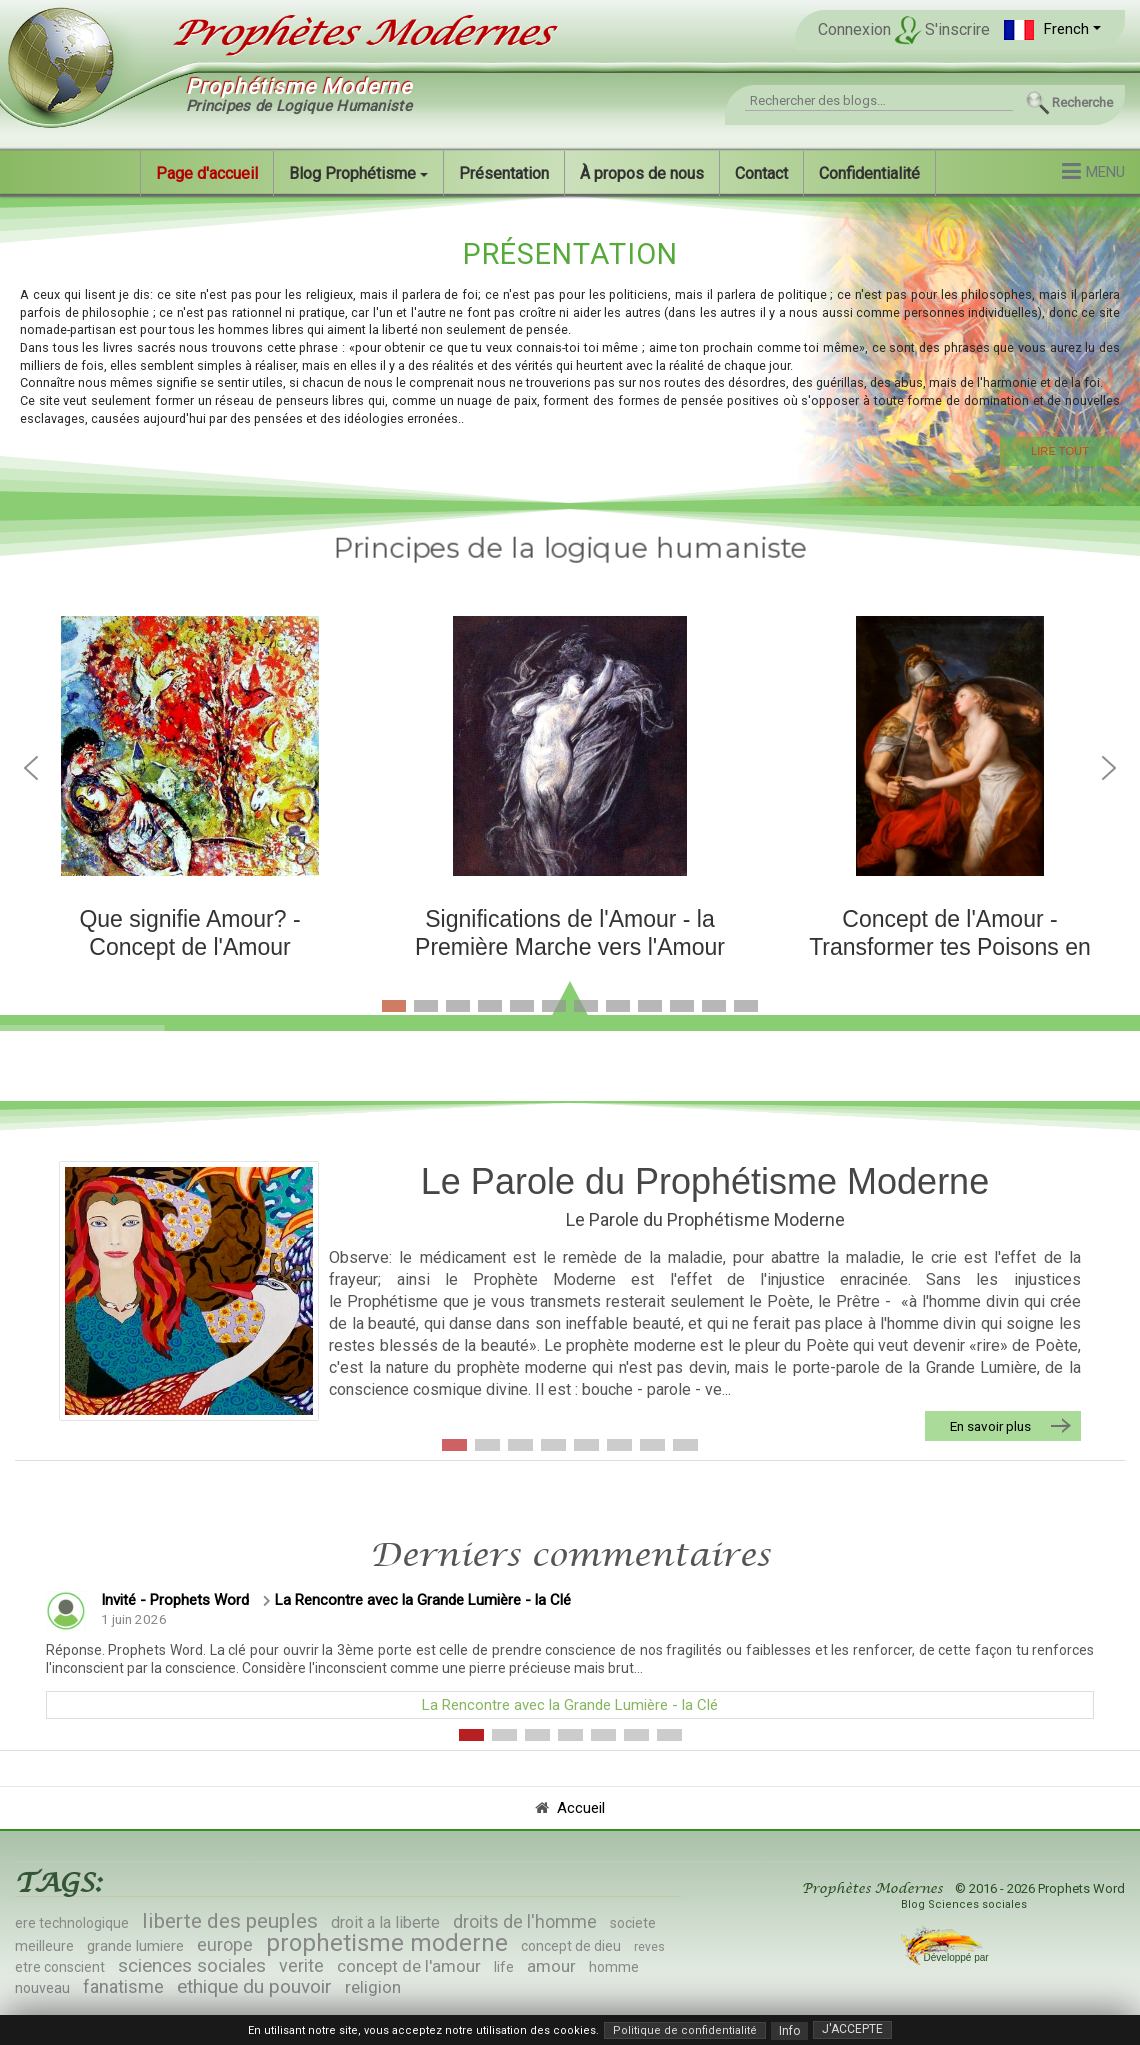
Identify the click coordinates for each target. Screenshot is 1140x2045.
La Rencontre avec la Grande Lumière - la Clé (423, 1600)
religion (373, 1987)
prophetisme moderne (387, 1943)
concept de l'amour (409, 1966)
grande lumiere (135, 1946)
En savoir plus (990, 1426)
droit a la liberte (385, 1922)
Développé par (954, 1957)
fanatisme (123, 1986)
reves (649, 1947)
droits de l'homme (525, 1921)
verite (301, 1965)
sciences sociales (192, 1965)
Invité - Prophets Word (175, 1600)
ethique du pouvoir (254, 1986)
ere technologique (72, 1923)
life (504, 1967)
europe (225, 1944)
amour (551, 1966)
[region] (570, 349)
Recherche (1082, 102)
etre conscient (60, 1967)
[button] (1052, 29)
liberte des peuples (230, 1921)
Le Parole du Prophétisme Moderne (705, 1181)
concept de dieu (571, 1946)
